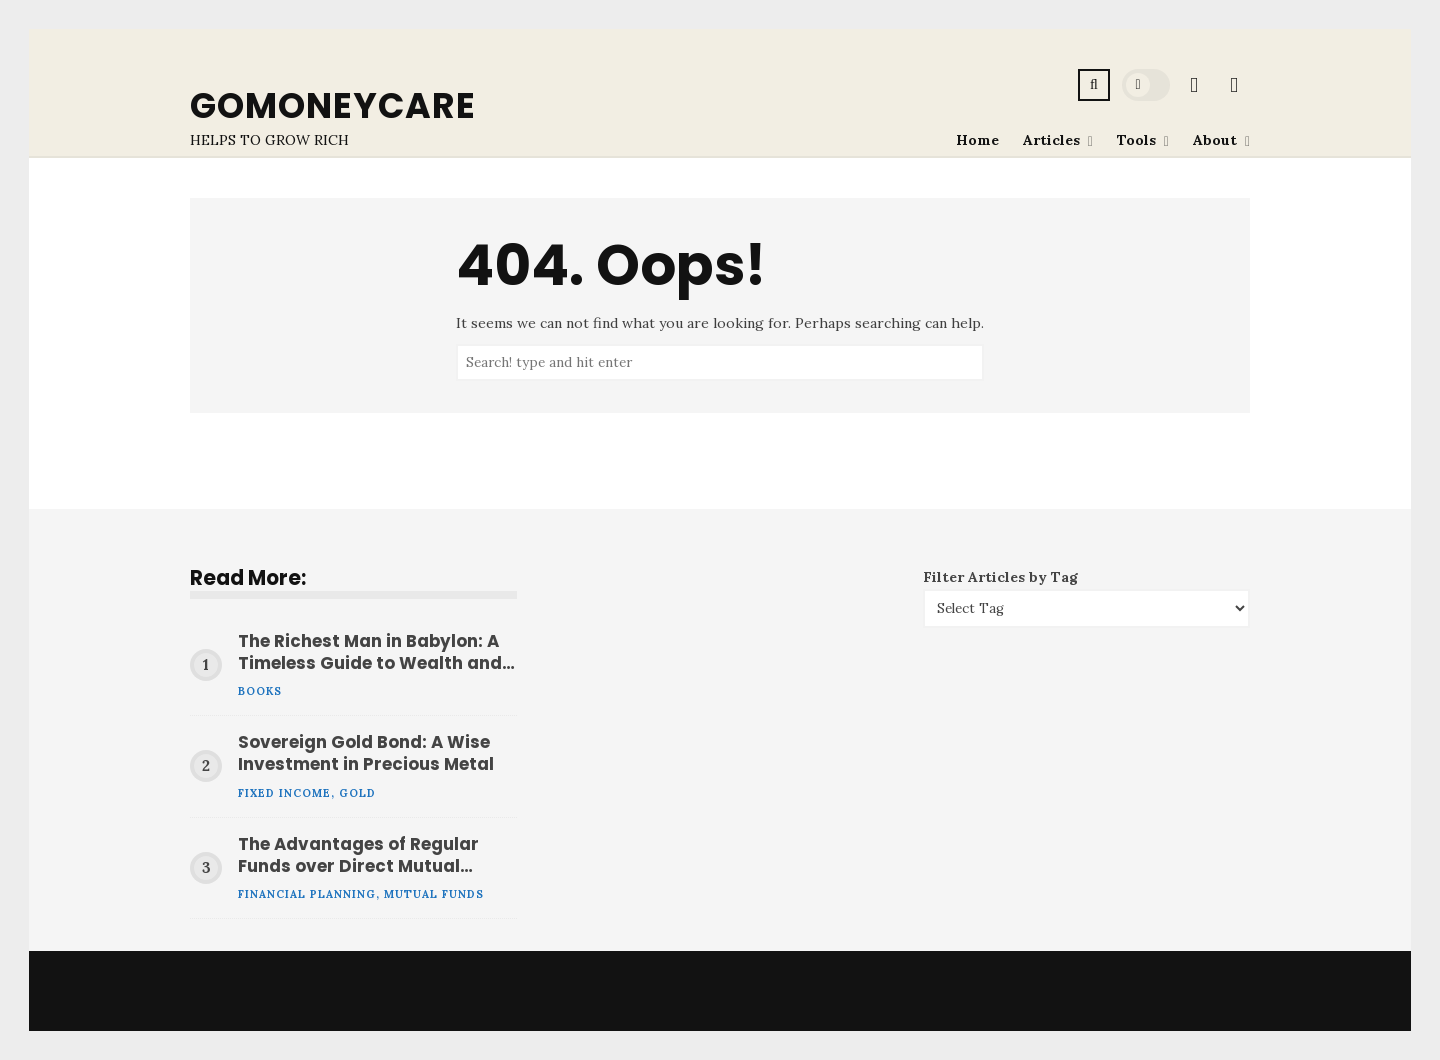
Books (260, 691)
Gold (357, 793)
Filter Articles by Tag (1000, 577)
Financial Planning (307, 894)
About (1215, 140)
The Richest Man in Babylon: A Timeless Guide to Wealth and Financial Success (370, 653)
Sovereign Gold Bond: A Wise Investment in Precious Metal (366, 754)
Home (977, 140)
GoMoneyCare (333, 105)
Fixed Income (284, 793)
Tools (1136, 140)
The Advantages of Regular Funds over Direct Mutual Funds (358, 856)
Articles (1051, 140)
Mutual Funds (434, 894)
